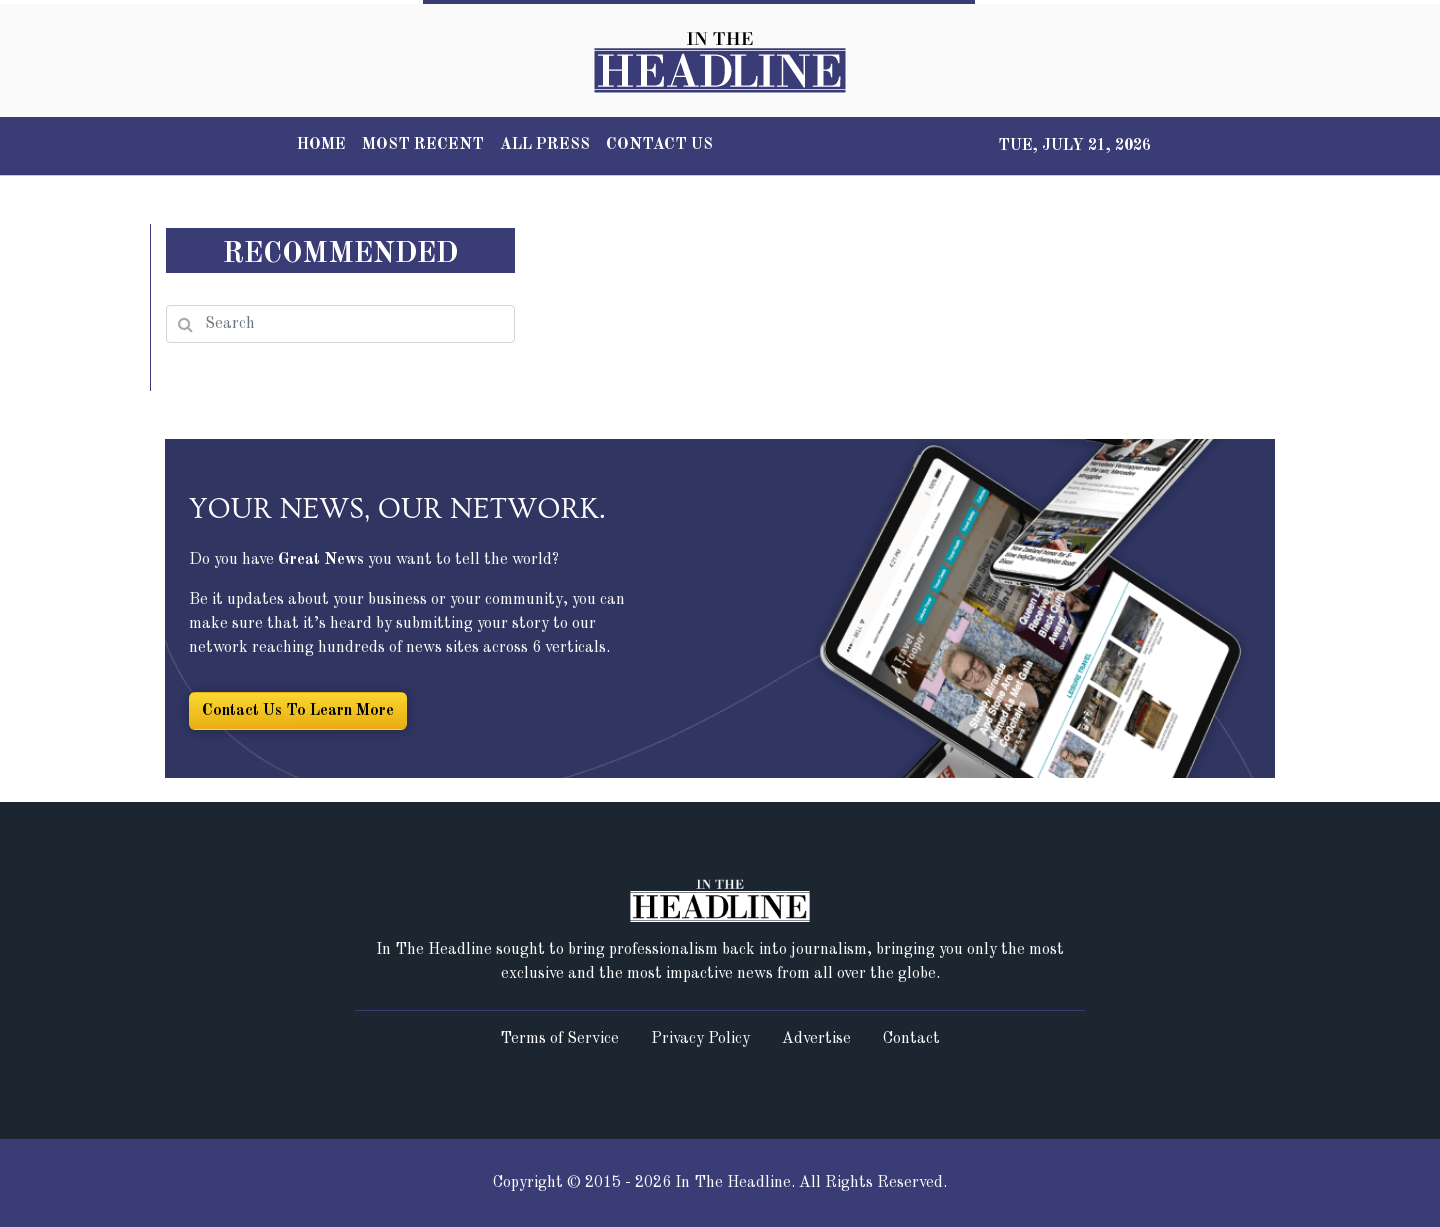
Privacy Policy (700, 1039)
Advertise (816, 1039)
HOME (321, 145)
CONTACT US (659, 145)
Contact (911, 1039)
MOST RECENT (423, 145)
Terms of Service (559, 1039)
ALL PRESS (545, 145)
